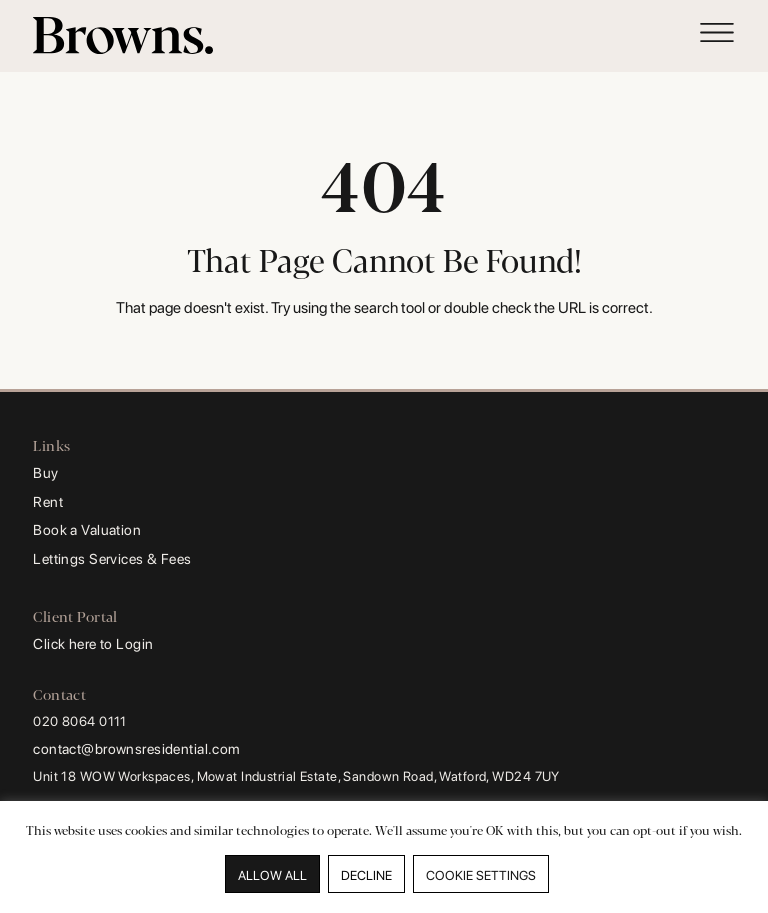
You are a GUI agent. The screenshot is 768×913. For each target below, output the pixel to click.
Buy (45, 472)
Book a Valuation (87, 529)
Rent (48, 501)
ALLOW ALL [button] (272, 875)
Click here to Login (93, 643)
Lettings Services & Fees (112, 558)
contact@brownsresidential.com (137, 748)
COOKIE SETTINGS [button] (481, 875)
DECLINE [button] (366, 875)
